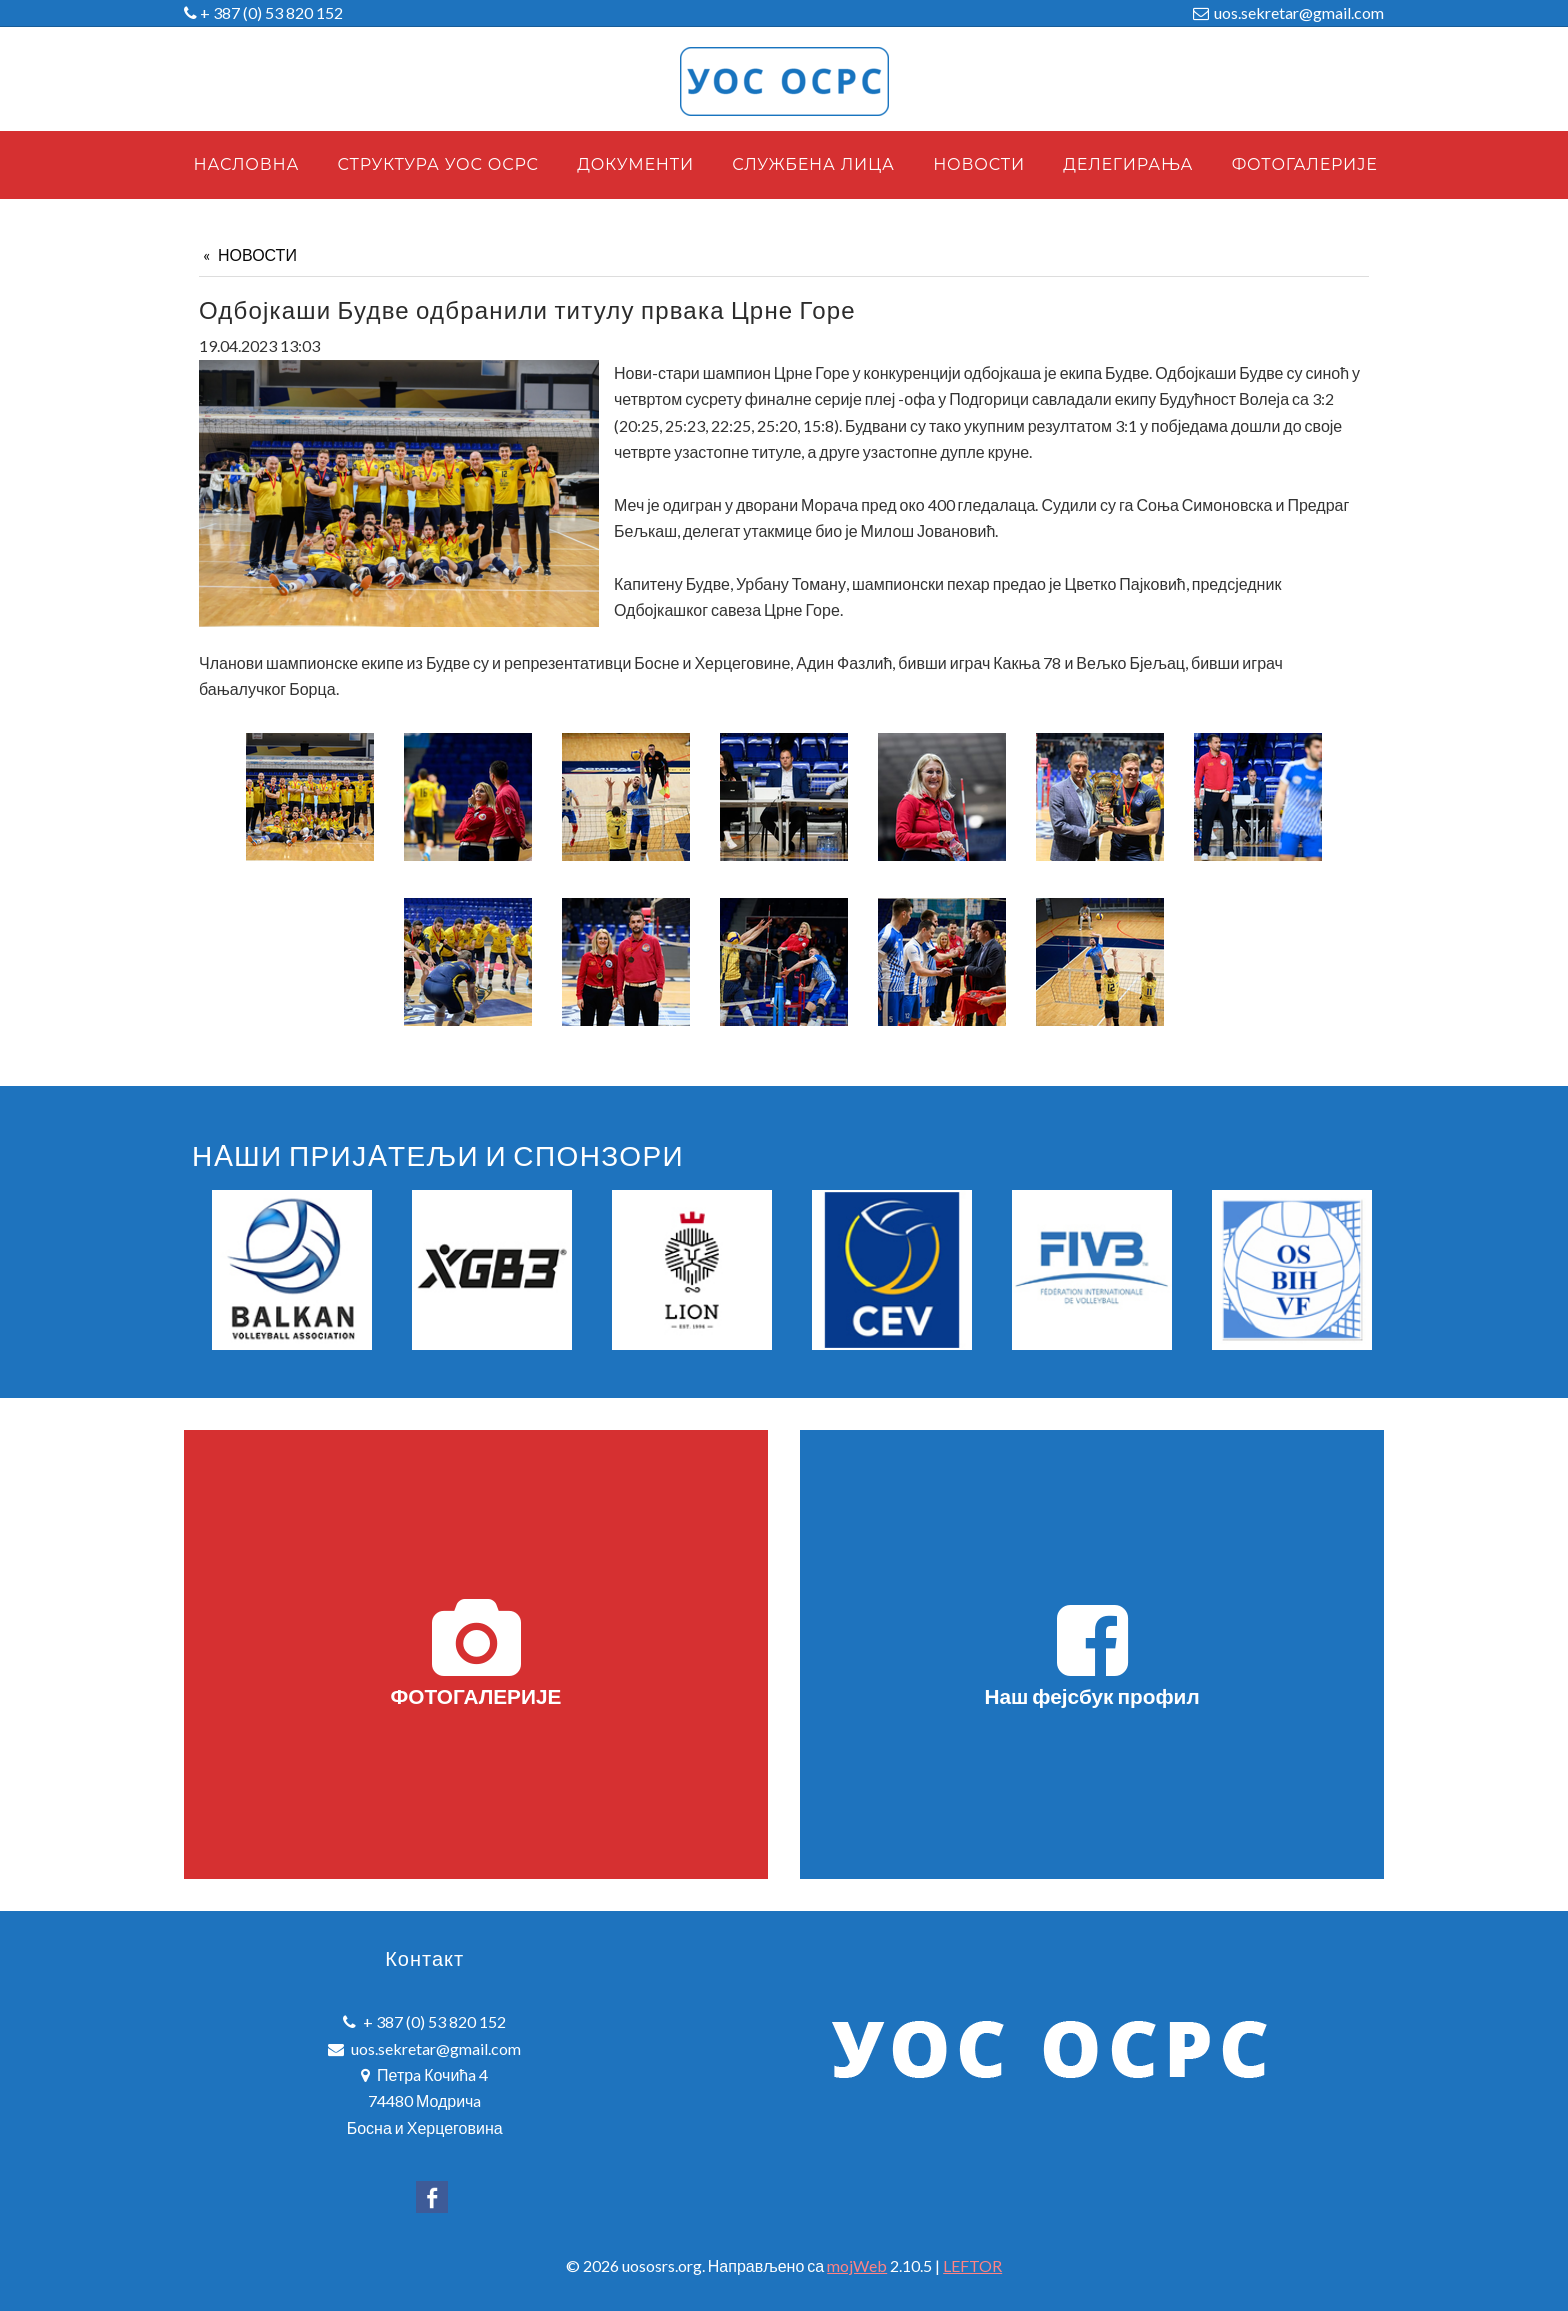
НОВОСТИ (257, 254)
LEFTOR (972, 2265)
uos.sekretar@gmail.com (1299, 12)
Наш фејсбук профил (1091, 1653)
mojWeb (857, 2265)
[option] (292, 1270)
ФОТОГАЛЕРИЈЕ (476, 1653)
